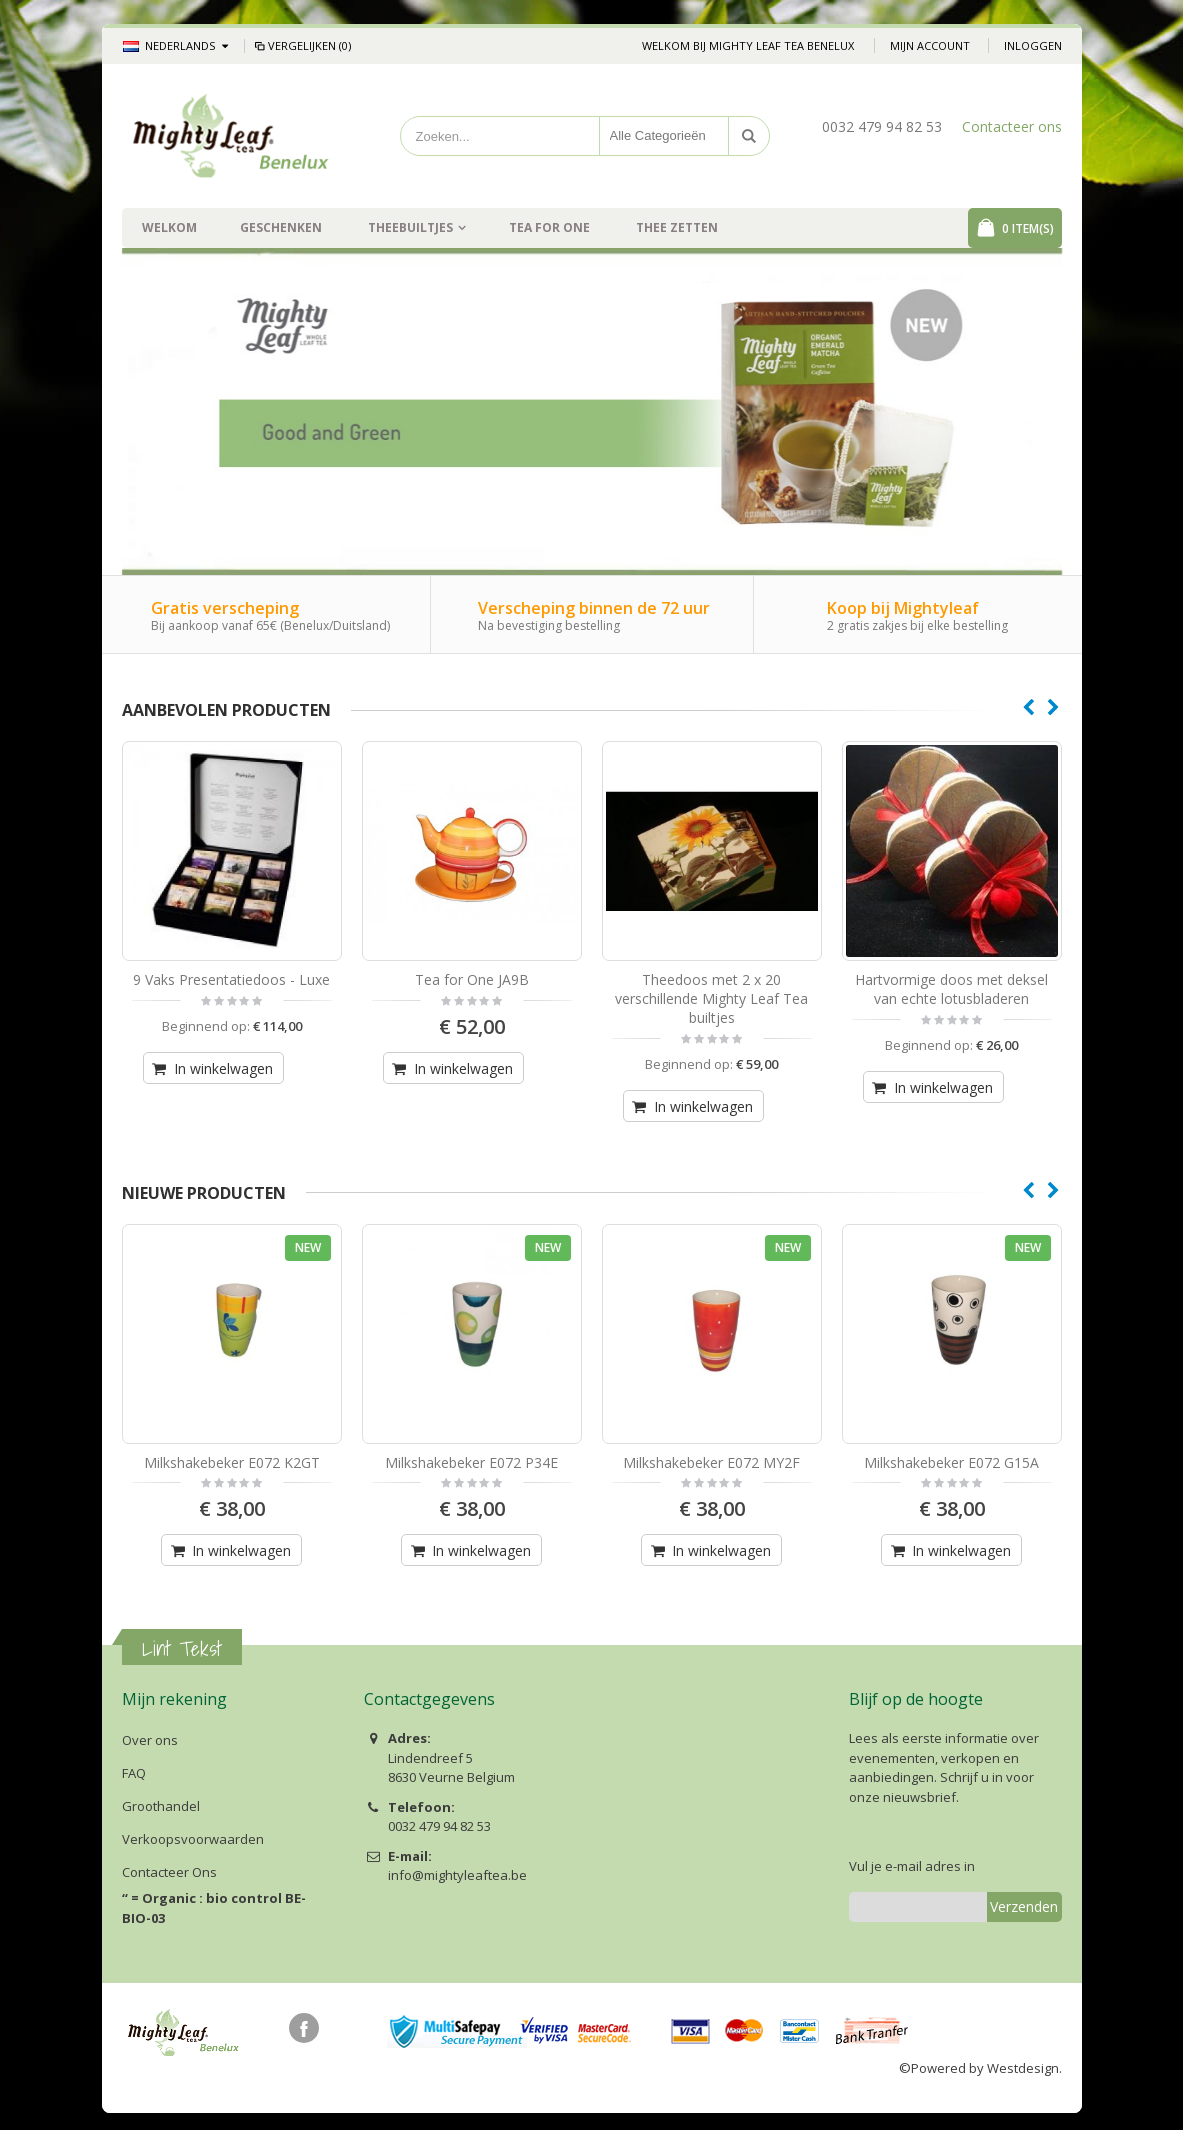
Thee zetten (677, 227)
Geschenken (281, 227)
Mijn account (930, 45)
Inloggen (1033, 45)
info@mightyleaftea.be (457, 1875)
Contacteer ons (1012, 126)
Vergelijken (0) (302, 45)
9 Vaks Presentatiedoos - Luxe (231, 979)
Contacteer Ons (169, 1872)
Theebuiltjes (410, 227)
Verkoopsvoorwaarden (193, 1839)
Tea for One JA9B (472, 979)
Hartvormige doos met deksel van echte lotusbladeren (951, 989)
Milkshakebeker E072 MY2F (711, 1462)
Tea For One (549, 227)
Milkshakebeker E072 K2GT (232, 1462)
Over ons (150, 1740)
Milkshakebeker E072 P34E (471, 1462)
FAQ (134, 1773)
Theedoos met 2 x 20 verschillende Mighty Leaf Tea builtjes (711, 998)
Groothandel (161, 1806)
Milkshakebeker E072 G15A (951, 1462)
